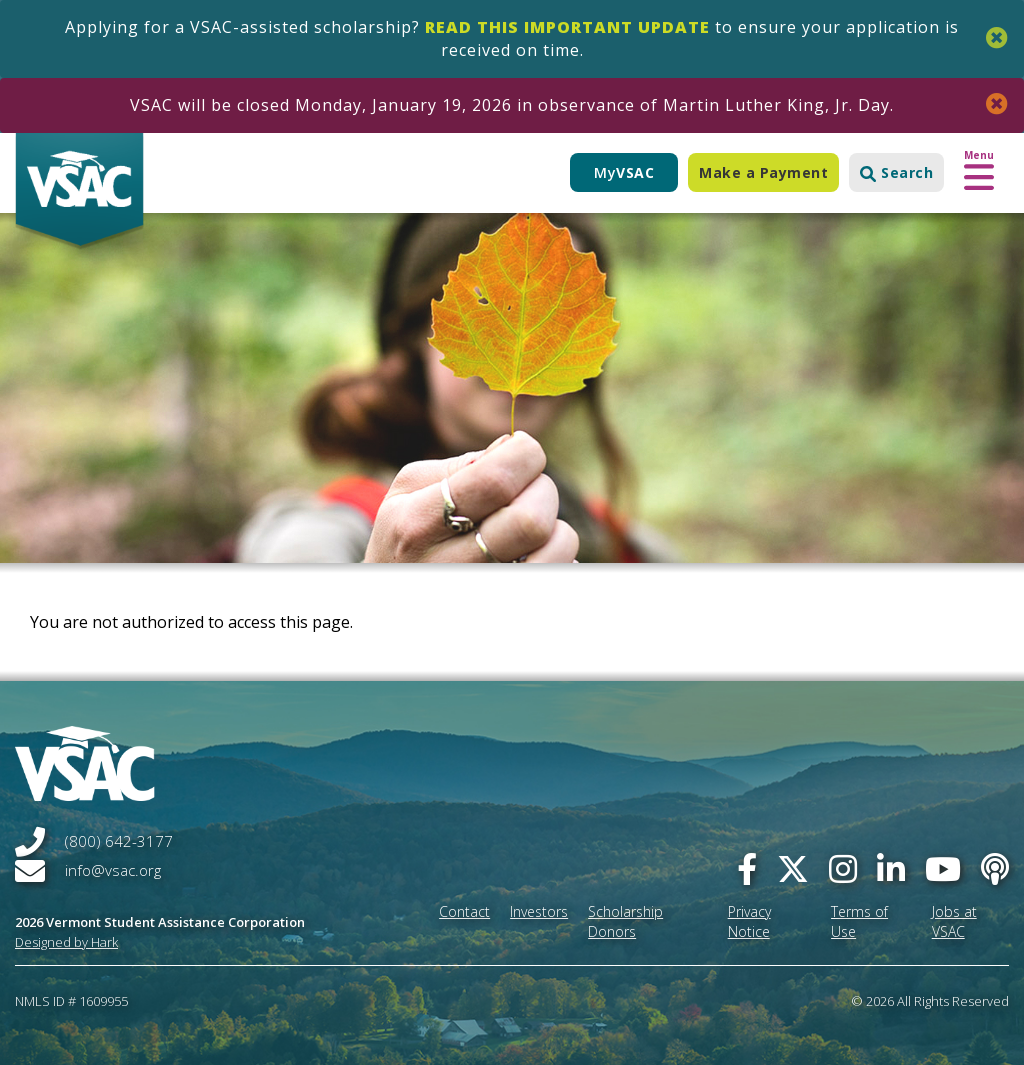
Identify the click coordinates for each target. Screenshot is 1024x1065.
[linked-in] (891, 868)
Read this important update (567, 27)
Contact (464, 911)
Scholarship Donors (625, 921)
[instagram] (843, 868)
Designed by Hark (66, 942)
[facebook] (747, 868)
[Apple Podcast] (995, 868)
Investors (539, 911)
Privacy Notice (749, 921)
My (624, 172)
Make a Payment (763, 172)
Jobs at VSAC (954, 921)
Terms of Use (859, 921)
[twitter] (793, 868)
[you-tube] (943, 868)
